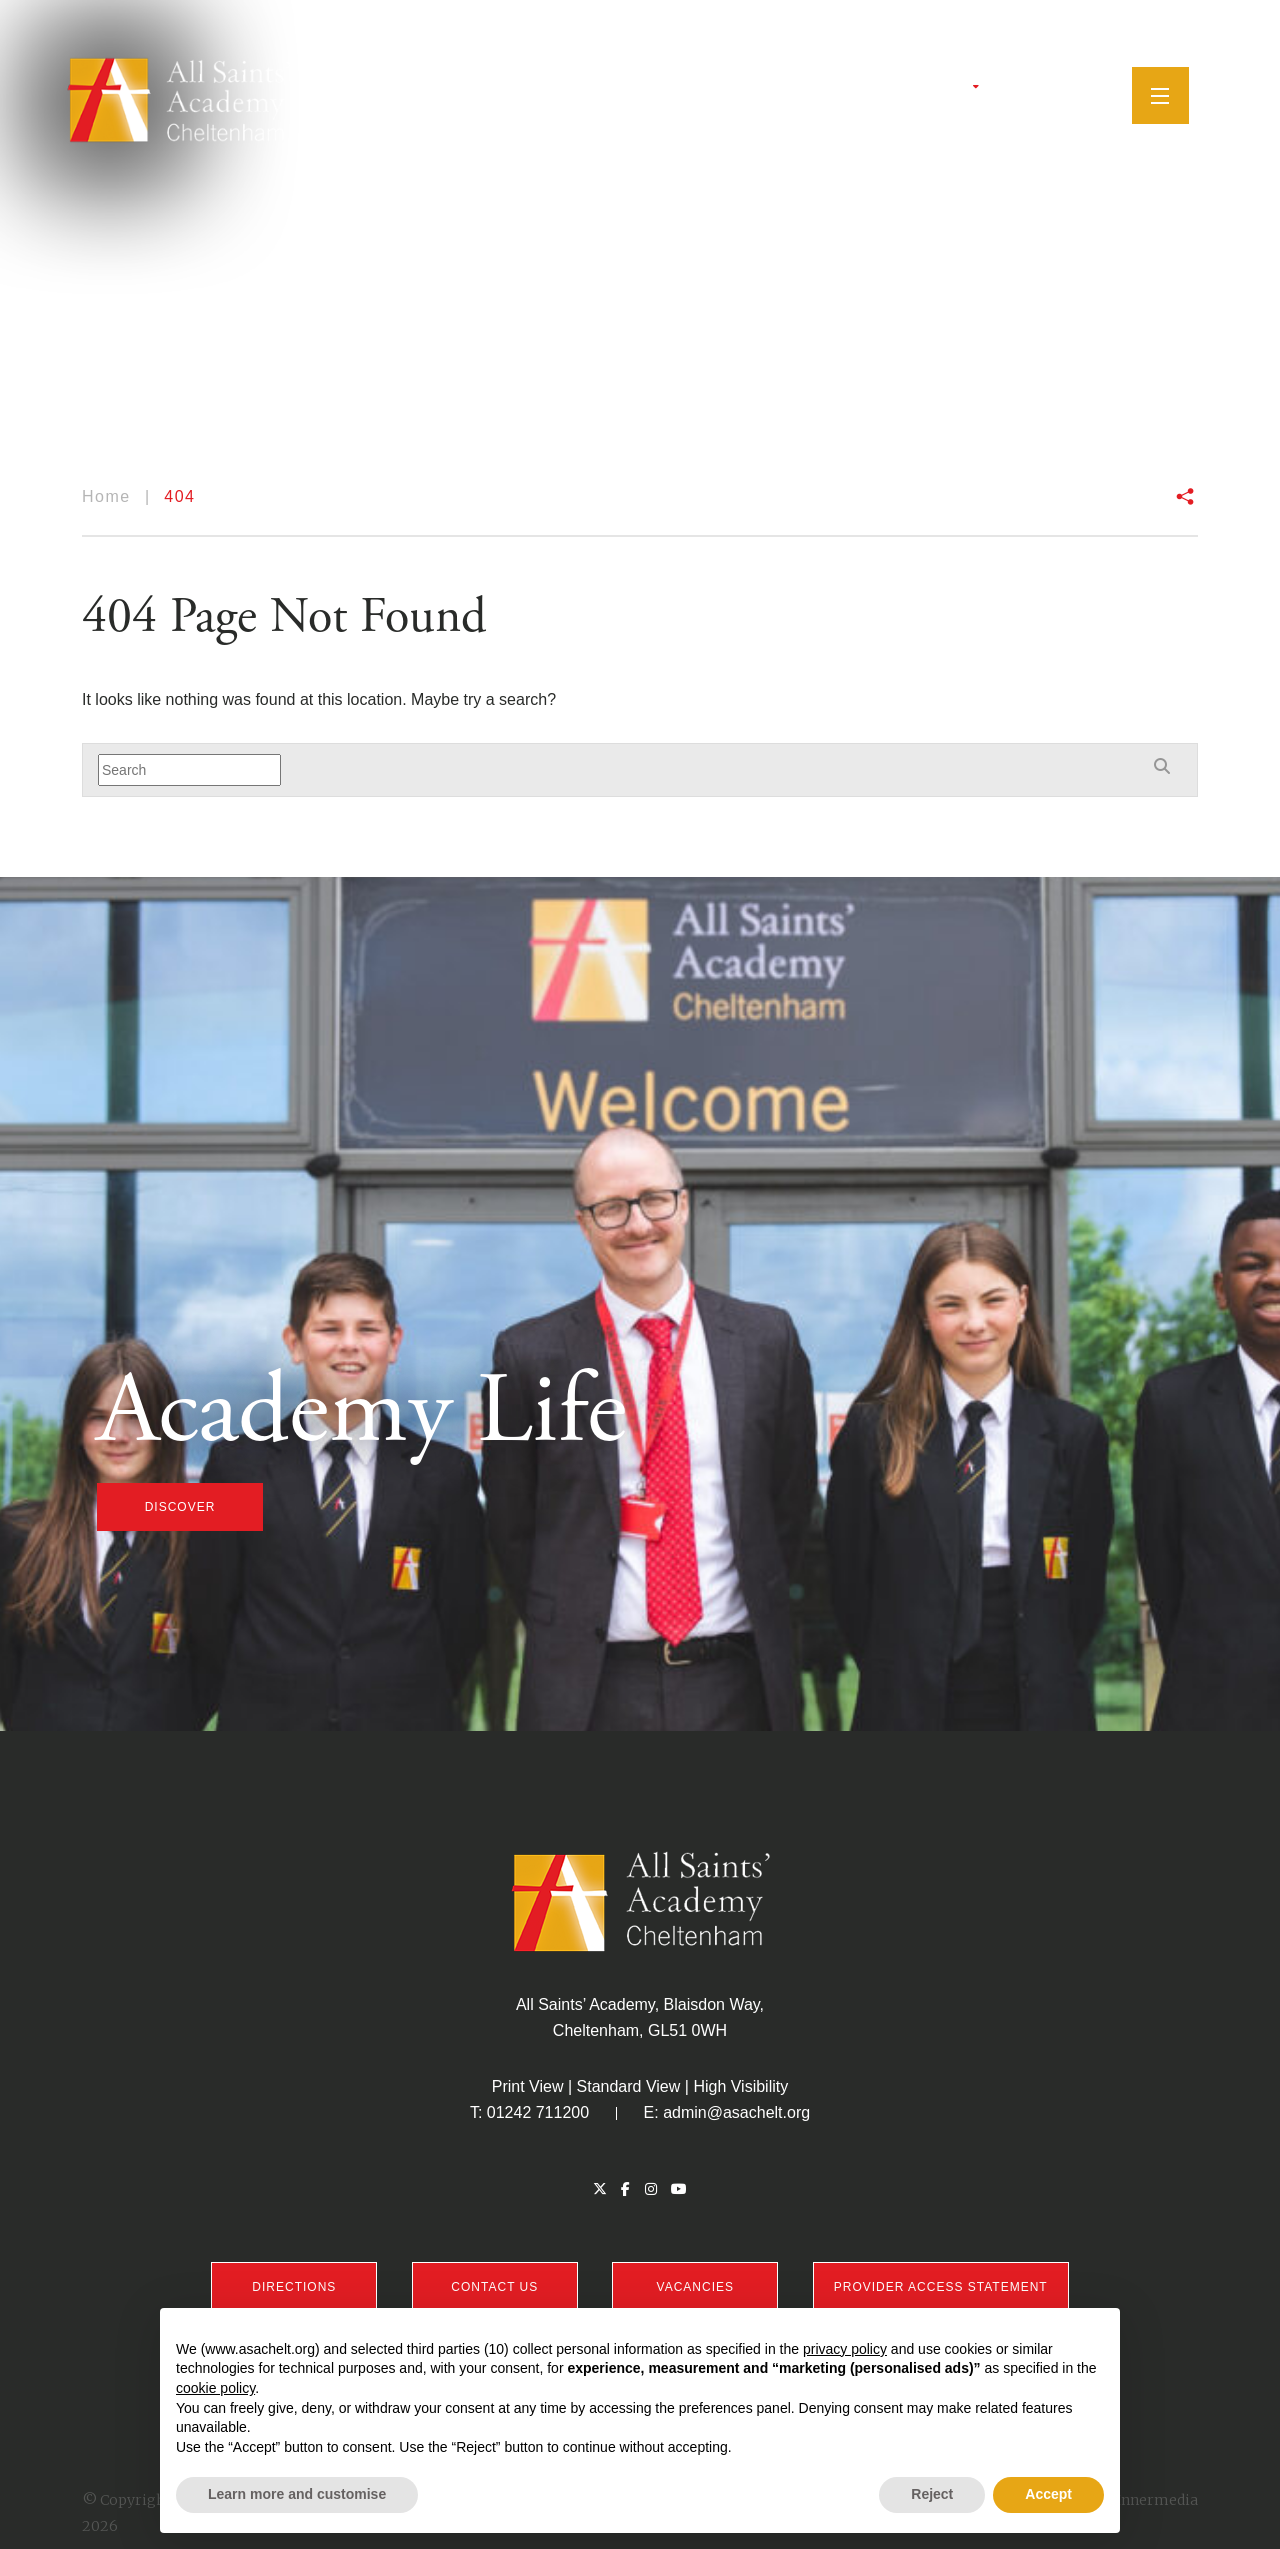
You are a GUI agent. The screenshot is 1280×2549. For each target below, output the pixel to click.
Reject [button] (932, 2494)
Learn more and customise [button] (297, 2494)
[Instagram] (1042, 95)
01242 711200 (538, 2112)
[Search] (1100, 94)
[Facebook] (1018, 95)
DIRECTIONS (294, 2287)
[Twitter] (995, 95)
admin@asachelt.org (736, 2112)
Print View (528, 2086)
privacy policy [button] (845, 2349)
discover (180, 1507)
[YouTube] (1068, 95)
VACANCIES (695, 2287)
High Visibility (740, 2086)
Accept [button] (1048, 2494)
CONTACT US (494, 2287)
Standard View (629, 2086)
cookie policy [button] (215, 2388)
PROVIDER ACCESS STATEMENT (941, 2287)
